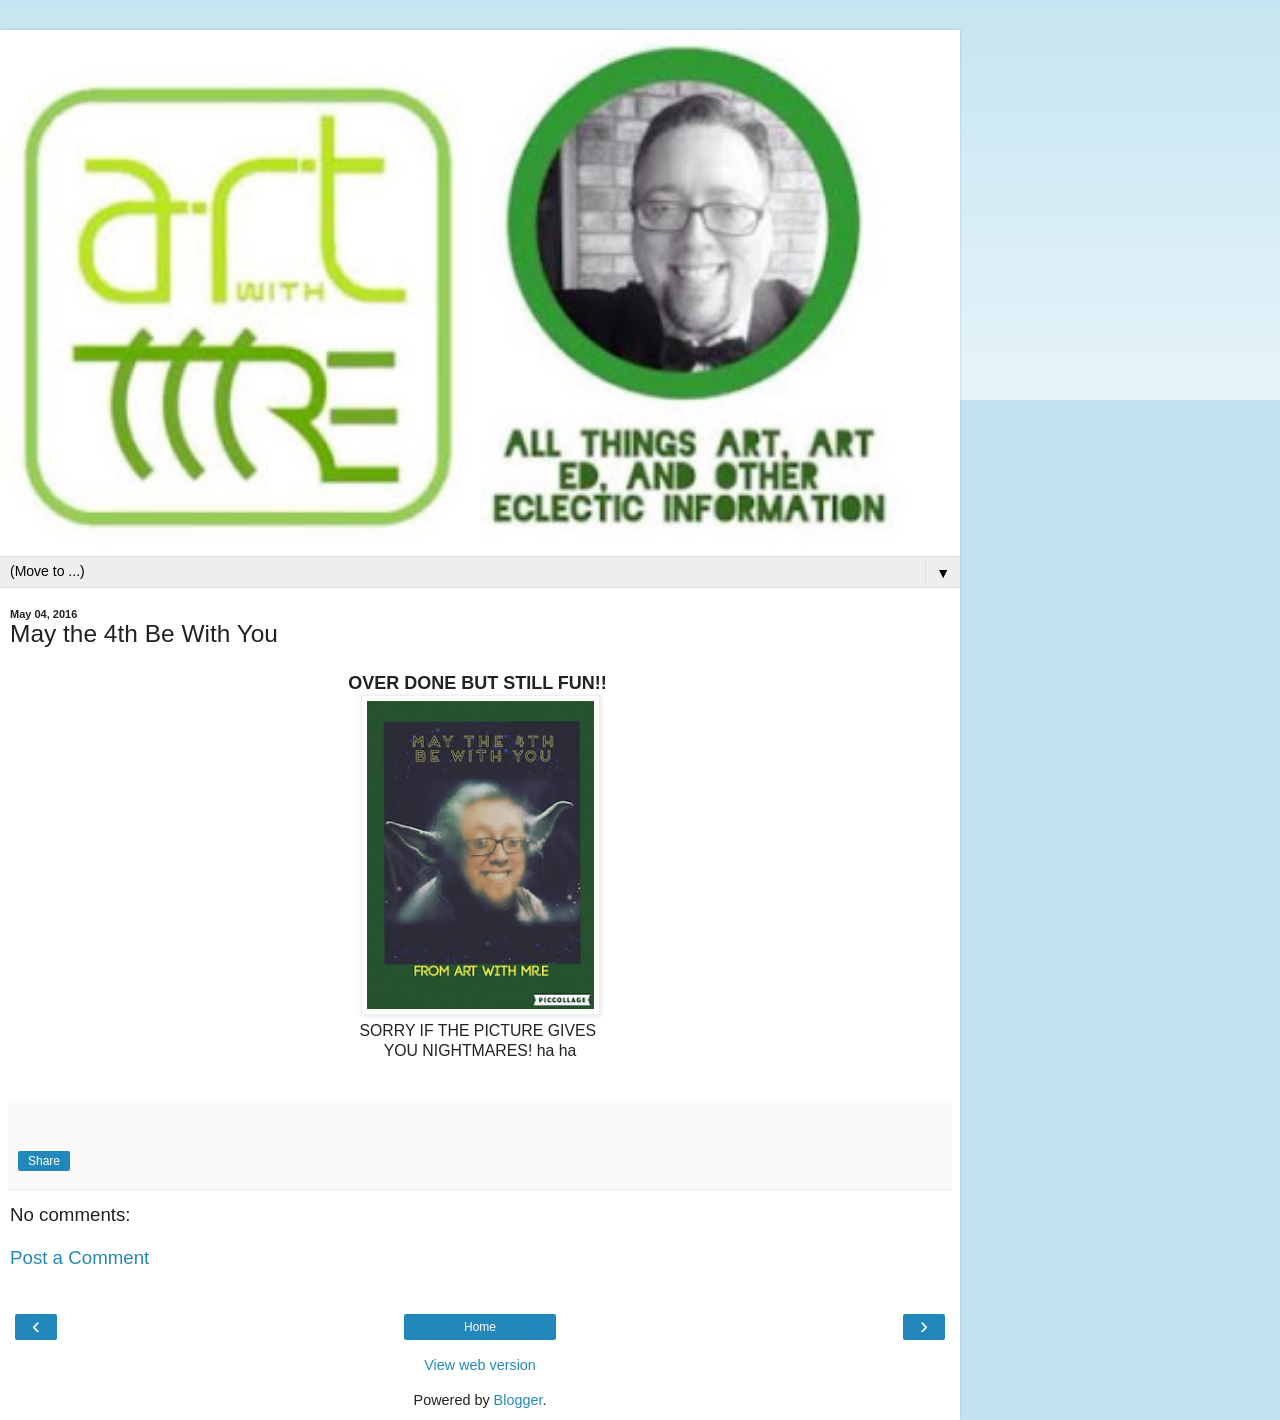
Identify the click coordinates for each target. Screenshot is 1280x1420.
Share (44, 1161)
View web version (480, 1365)
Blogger (518, 1400)
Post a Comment (79, 1257)
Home (480, 1327)
